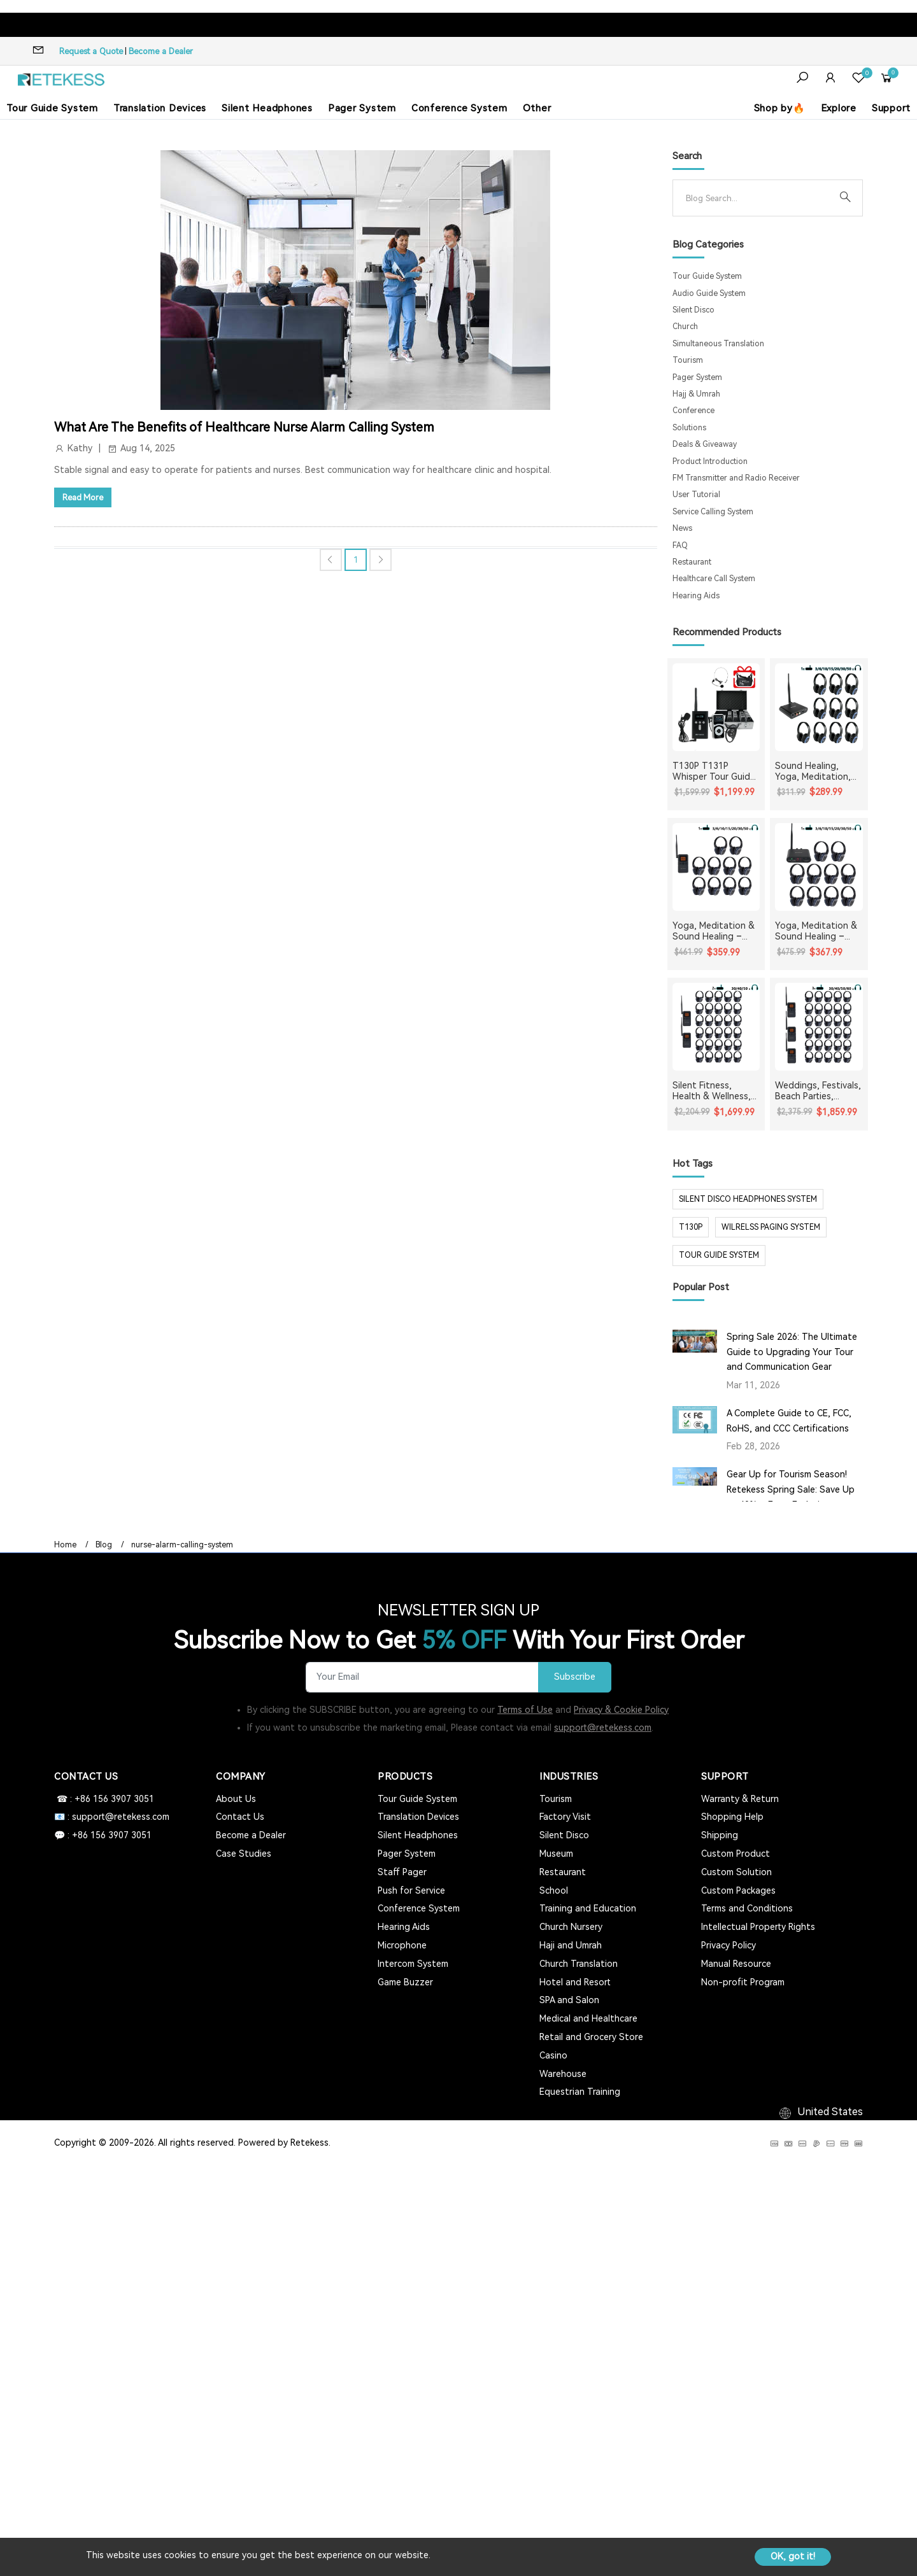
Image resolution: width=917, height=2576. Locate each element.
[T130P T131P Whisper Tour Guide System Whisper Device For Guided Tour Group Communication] (716, 707)
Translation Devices (159, 108)
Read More (82, 497)
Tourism (687, 360)
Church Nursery (570, 1927)
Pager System (362, 108)
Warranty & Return (740, 1799)
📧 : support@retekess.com (111, 1817)
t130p (690, 1227)
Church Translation (578, 1964)
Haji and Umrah (570, 1945)
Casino (553, 2055)
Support (891, 108)
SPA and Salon (569, 2000)
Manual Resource (736, 1964)
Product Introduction (710, 461)
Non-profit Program (743, 1982)
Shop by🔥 (780, 108)
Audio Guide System (709, 293)
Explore (839, 108)
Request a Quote (91, 51)
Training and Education (587, 1908)
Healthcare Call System (713, 578)
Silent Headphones (267, 108)
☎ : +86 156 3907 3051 (104, 1799)
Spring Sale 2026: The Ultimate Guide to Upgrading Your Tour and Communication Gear (792, 1352)
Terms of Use (525, 1710)
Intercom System (413, 1964)
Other (537, 108)
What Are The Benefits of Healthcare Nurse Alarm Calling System (244, 427)
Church (685, 326)
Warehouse (562, 2074)
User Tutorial (696, 494)
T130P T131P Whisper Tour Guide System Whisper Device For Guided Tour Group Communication (713, 771)
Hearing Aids (696, 595)
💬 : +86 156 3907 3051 (103, 1835)
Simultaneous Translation (718, 343)
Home (65, 1544)
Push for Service (411, 1890)
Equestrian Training (579, 2092)
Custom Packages (738, 1890)
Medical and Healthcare (588, 2018)
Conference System (459, 108)
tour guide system (719, 1255)
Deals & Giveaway (704, 444)
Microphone (402, 1945)
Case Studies (243, 1853)
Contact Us (240, 1817)
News (682, 528)
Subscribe (574, 1677)
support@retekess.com (602, 1727)
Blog (104, 1544)
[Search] (757, 198)
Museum (556, 1853)
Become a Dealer (161, 51)
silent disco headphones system (748, 1199)
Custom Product (735, 1853)
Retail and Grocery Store (591, 2037)
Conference (693, 410)
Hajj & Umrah (696, 394)
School (553, 1890)
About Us (236, 1799)
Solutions (689, 427)
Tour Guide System (52, 108)
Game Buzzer (405, 1982)
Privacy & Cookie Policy (621, 1710)
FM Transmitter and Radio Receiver (736, 478)
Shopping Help (732, 1817)
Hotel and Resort (575, 1982)
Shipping (719, 1835)
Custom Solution (736, 1872)
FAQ (680, 545)
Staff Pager (402, 1872)
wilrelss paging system (771, 1227)
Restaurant (691, 562)
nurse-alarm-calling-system (182, 1544)
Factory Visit (565, 1817)
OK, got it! (793, 2556)
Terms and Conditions (747, 1908)
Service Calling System (712, 511)
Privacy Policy (728, 1945)
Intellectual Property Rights (758, 1927)
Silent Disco (693, 310)
